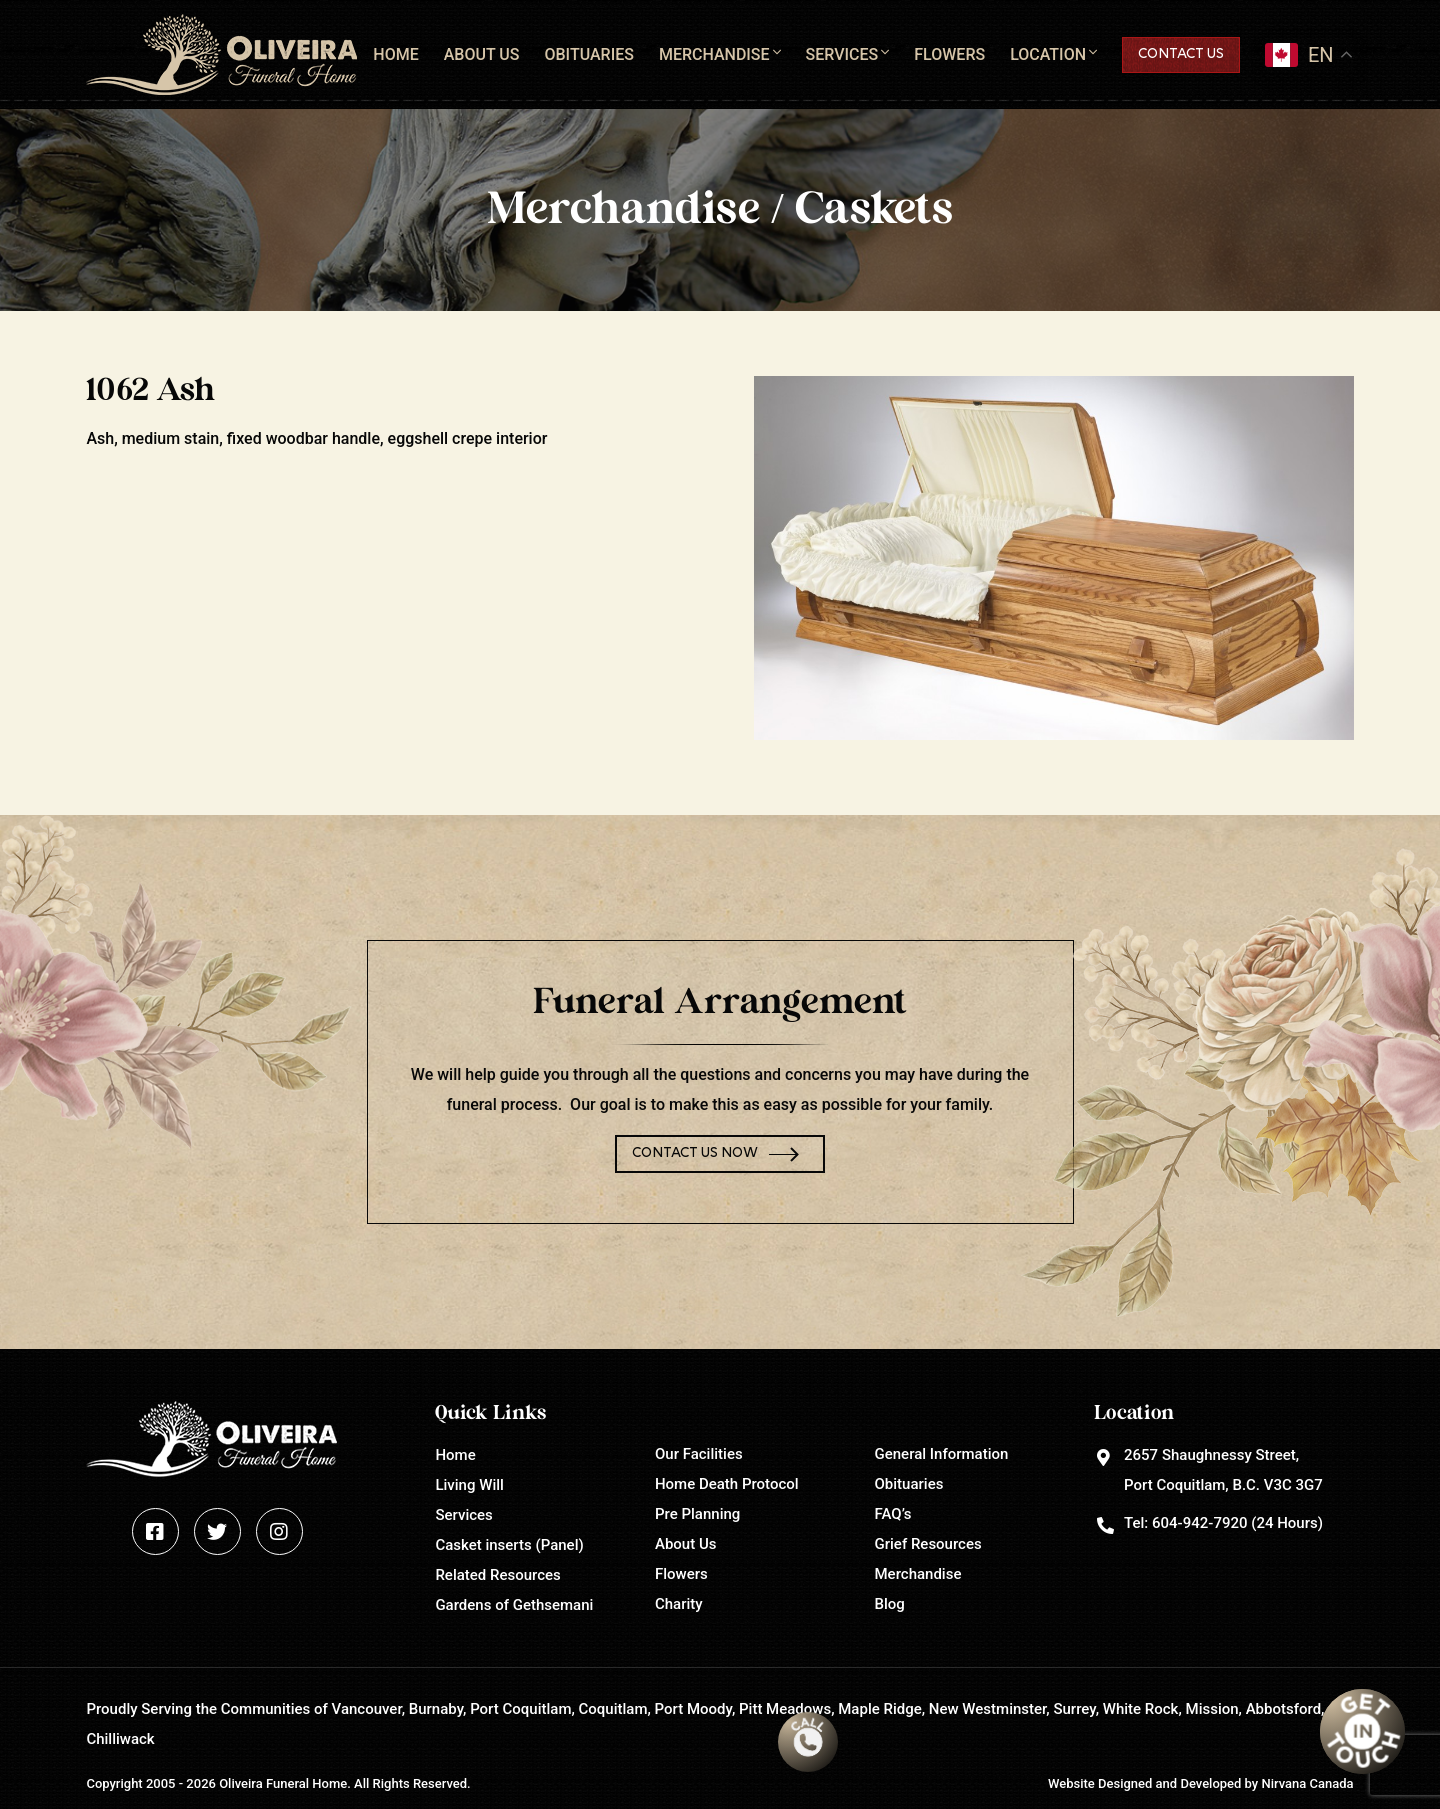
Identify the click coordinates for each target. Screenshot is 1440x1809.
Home (395, 54)
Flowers (949, 54)
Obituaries (588, 54)
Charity (679, 1604)
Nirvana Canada (1307, 1783)
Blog (890, 1604)
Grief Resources (928, 1544)
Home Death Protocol (727, 1484)
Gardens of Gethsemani (514, 1605)
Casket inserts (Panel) (509, 1545)
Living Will (469, 1485)
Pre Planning (697, 1514)
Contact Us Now (695, 1153)
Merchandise (714, 54)
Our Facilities (699, 1454)
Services (842, 54)
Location (1048, 54)
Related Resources (497, 1575)
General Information (942, 1454)
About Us (482, 54)
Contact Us (1181, 54)
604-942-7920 (1199, 1523)
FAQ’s (893, 1514)
